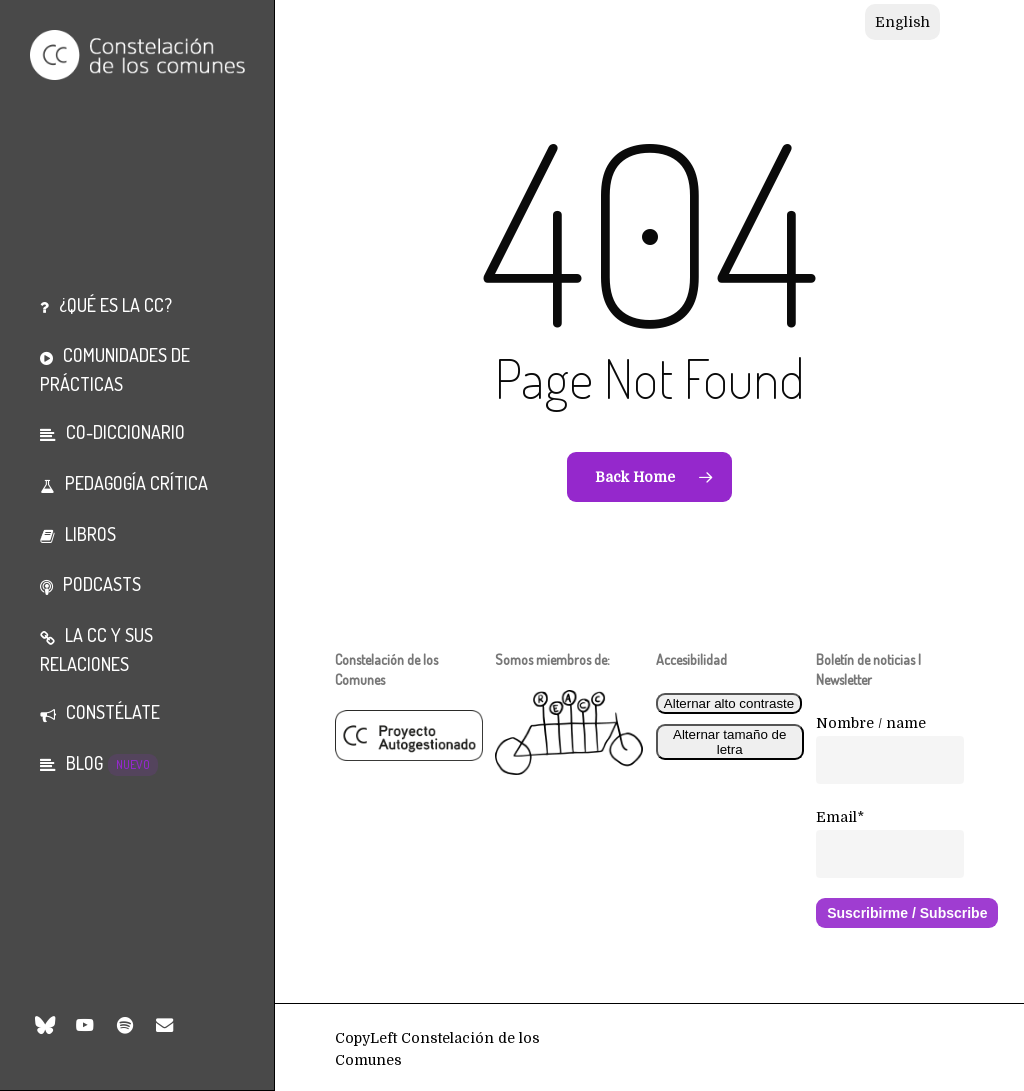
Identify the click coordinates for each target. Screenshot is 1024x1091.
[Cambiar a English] (902, 22)
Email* (840, 817)
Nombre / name (871, 723)
